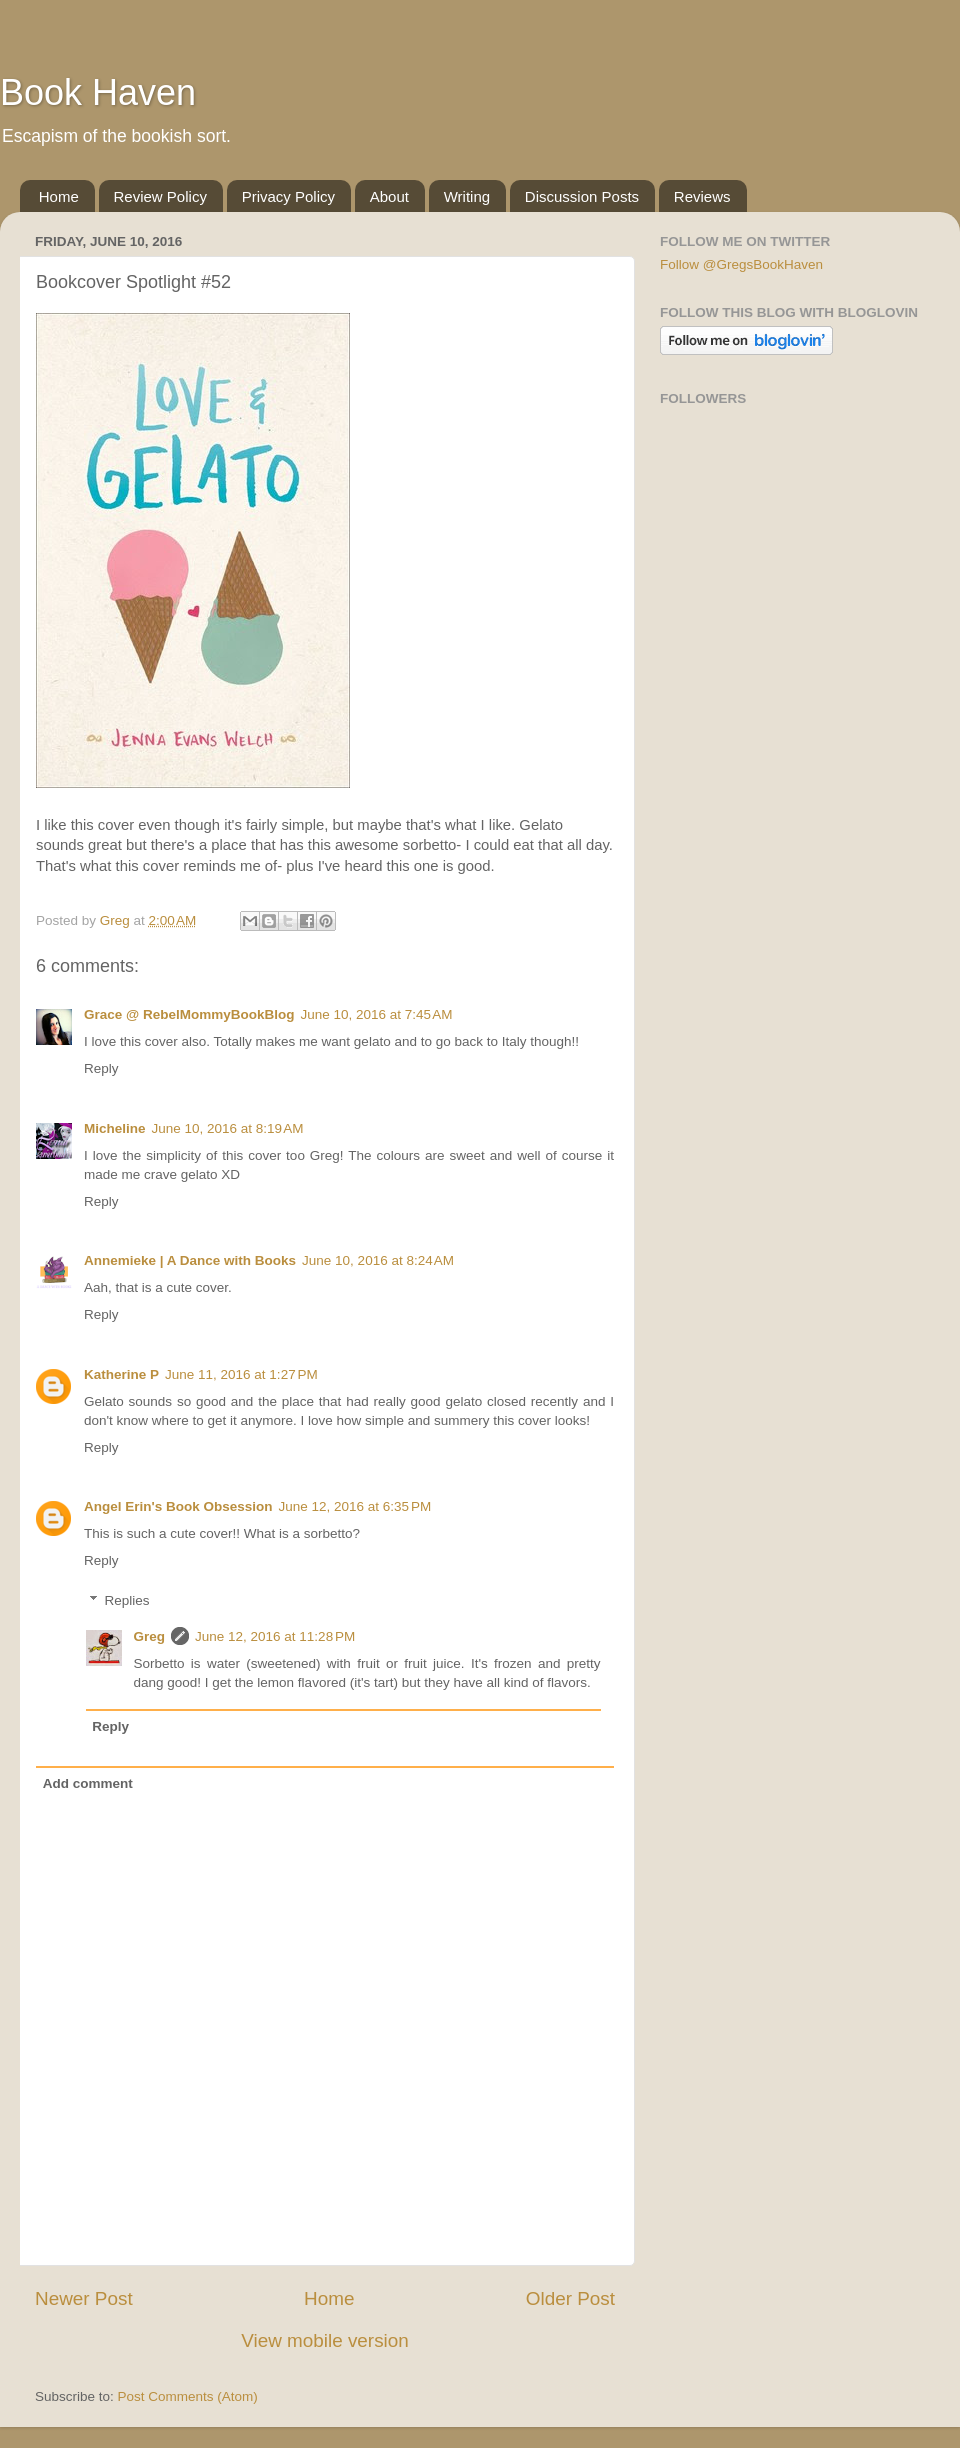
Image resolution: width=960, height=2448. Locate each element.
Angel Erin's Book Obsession (178, 1506)
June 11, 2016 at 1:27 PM (241, 1374)
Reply (101, 1068)
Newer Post (84, 2298)
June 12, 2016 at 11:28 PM (275, 1636)
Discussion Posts (582, 196)
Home (59, 196)
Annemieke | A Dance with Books (190, 1260)
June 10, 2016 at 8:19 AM (228, 1128)
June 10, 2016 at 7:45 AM (376, 1014)
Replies (127, 1600)
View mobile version (325, 2340)
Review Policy (160, 196)
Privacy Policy (288, 196)
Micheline (115, 1128)
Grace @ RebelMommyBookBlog (189, 1014)
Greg (150, 1636)
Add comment (88, 1783)
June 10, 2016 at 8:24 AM (378, 1260)
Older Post (570, 2298)
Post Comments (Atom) (188, 2396)
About (389, 196)
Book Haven (98, 92)
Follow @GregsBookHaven (741, 264)
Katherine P (121, 1374)
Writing (467, 196)
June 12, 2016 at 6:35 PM (355, 1506)
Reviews (702, 196)
